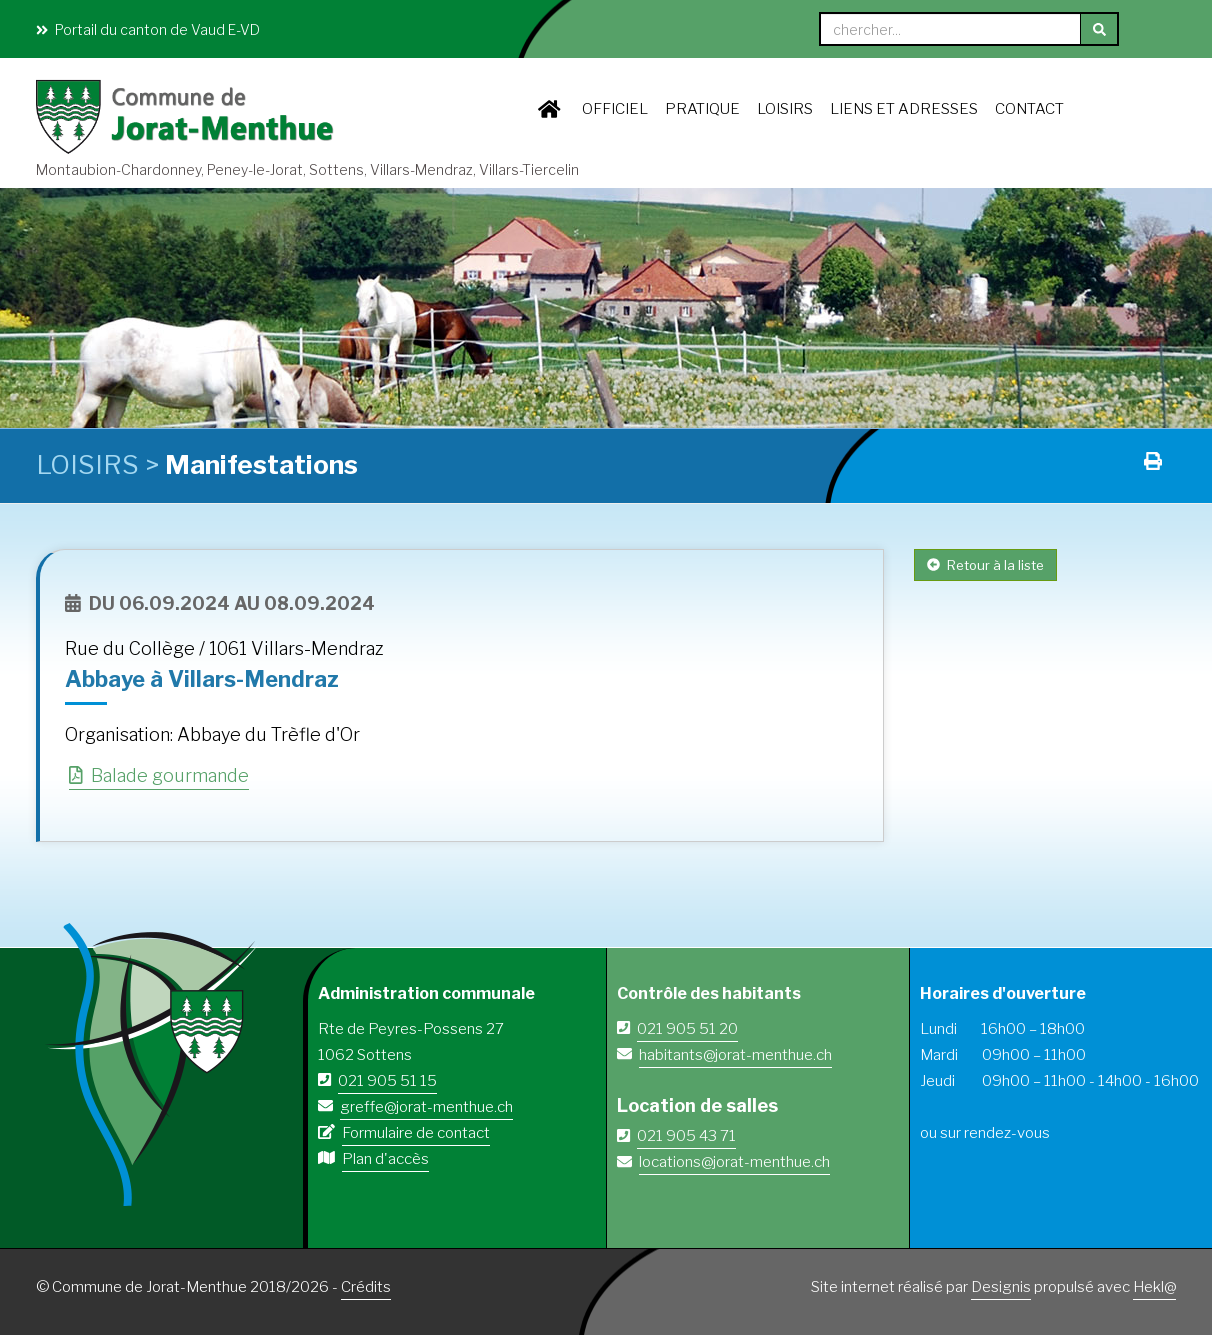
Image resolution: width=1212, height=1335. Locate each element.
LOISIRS (785, 109)
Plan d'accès (385, 1159)
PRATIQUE (702, 109)
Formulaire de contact (416, 1133)
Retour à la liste (985, 565)
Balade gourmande (159, 775)
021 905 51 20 (687, 1029)
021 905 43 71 (686, 1136)
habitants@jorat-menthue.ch (735, 1055)
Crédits (366, 1287)
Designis (1001, 1287)
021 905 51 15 (387, 1081)
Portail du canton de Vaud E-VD (148, 29)
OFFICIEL (615, 109)
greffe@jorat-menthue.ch (426, 1107)
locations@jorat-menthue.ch (734, 1162)
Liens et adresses (904, 109)
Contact (1029, 109)
